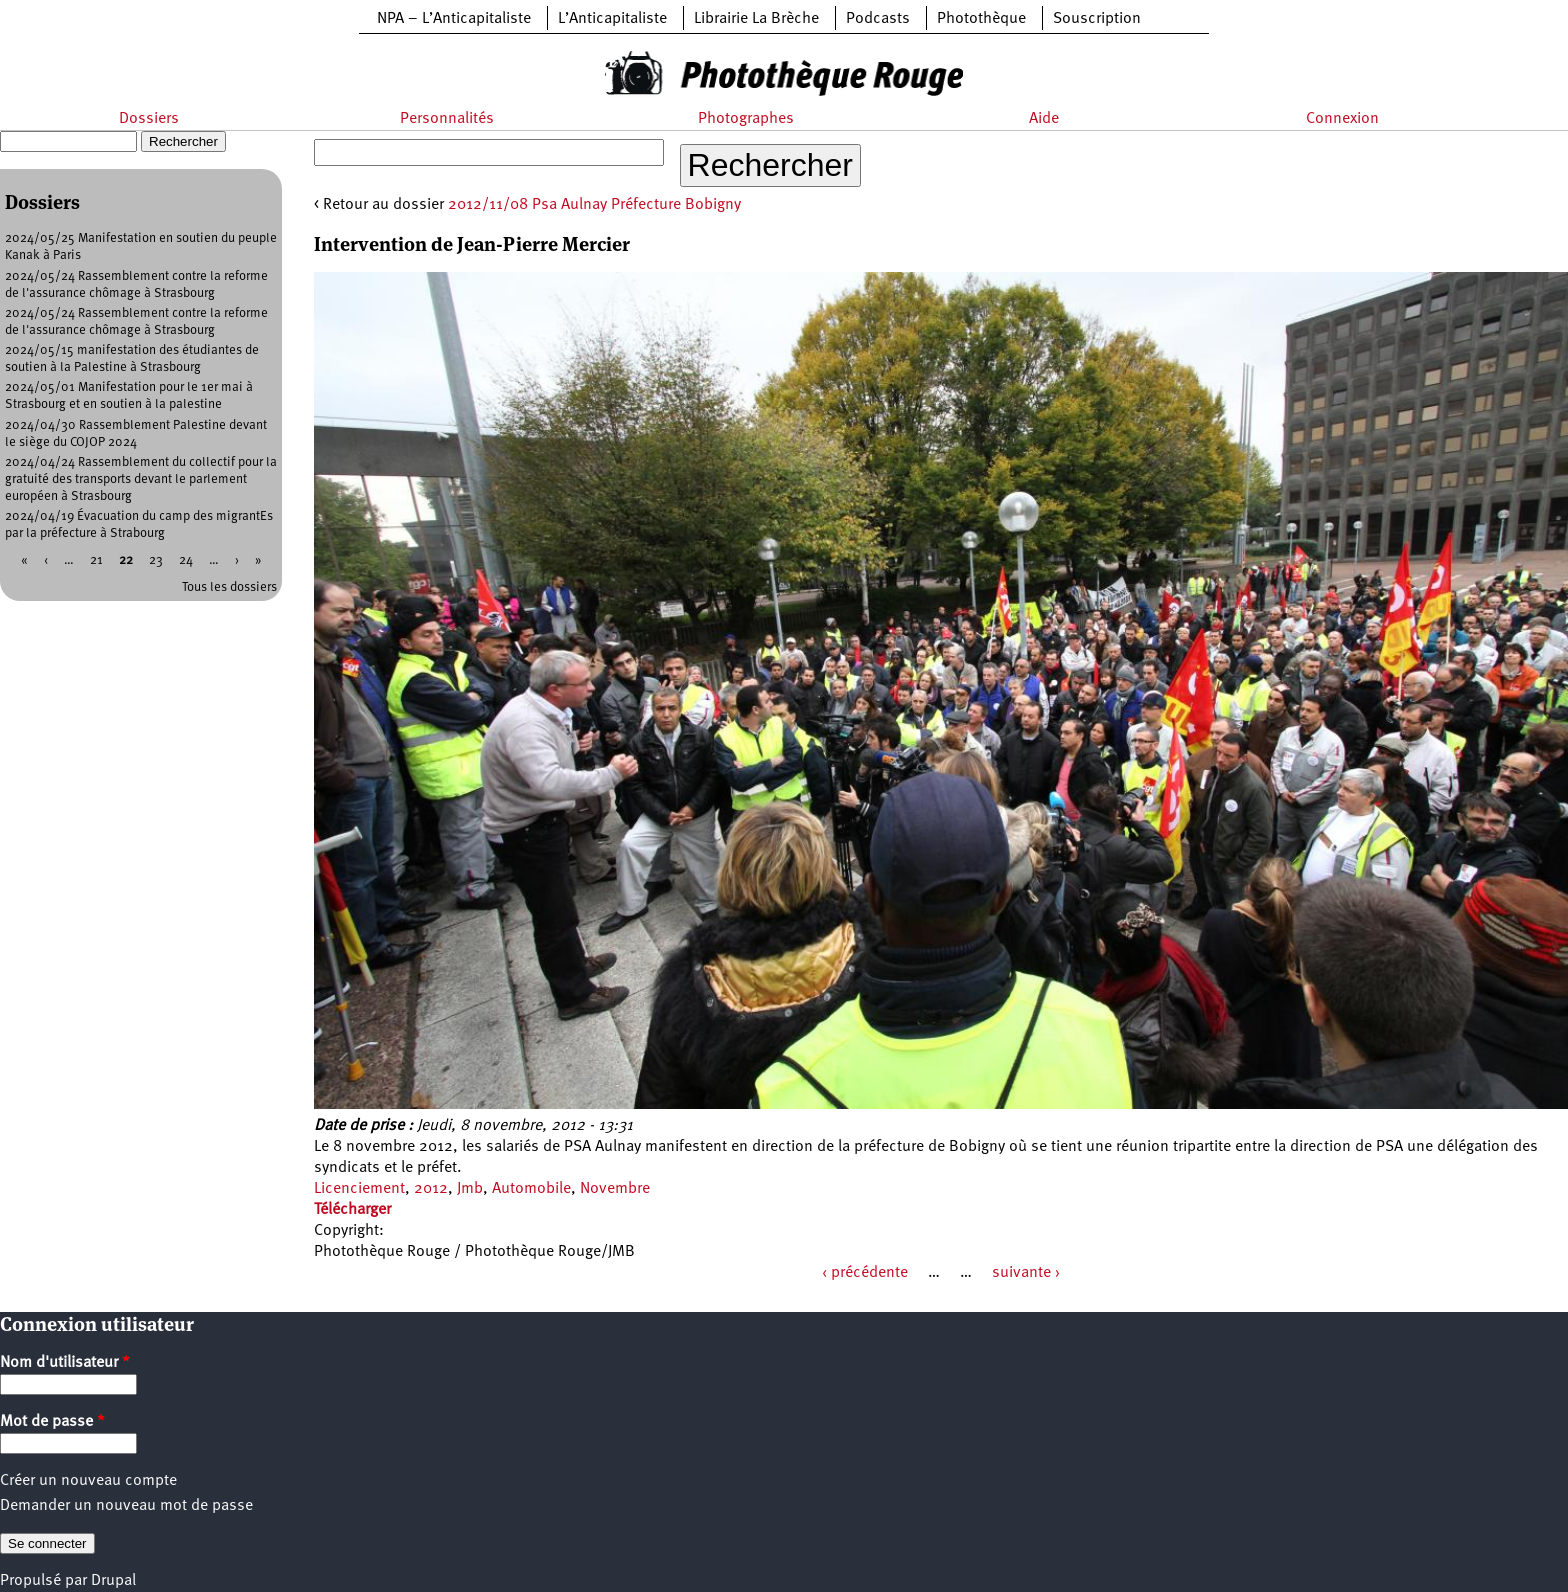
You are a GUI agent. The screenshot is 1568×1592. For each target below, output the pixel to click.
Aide (1044, 119)
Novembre (615, 1189)
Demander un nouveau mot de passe (126, 1506)
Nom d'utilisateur (65, 1363)
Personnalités (447, 119)
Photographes (746, 119)
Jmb (470, 1189)
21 (96, 560)
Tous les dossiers (229, 587)
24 (186, 560)
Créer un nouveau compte (88, 1481)
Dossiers (149, 119)
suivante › (1026, 1273)
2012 (431, 1189)
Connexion (1342, 119)
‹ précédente (865, 1273)
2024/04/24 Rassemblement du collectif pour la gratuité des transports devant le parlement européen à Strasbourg (141, 479)
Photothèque (981, 19)
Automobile (531, 1189)
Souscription (1097, 19)
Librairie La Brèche (756, 19)
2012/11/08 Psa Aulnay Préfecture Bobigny (594, 205)
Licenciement (359, 1189)
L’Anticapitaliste (612, 19)
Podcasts (878, 19)
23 (156, 560)
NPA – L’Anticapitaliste (454, 19)
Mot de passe (52, 1422)
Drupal (113, 1581)
